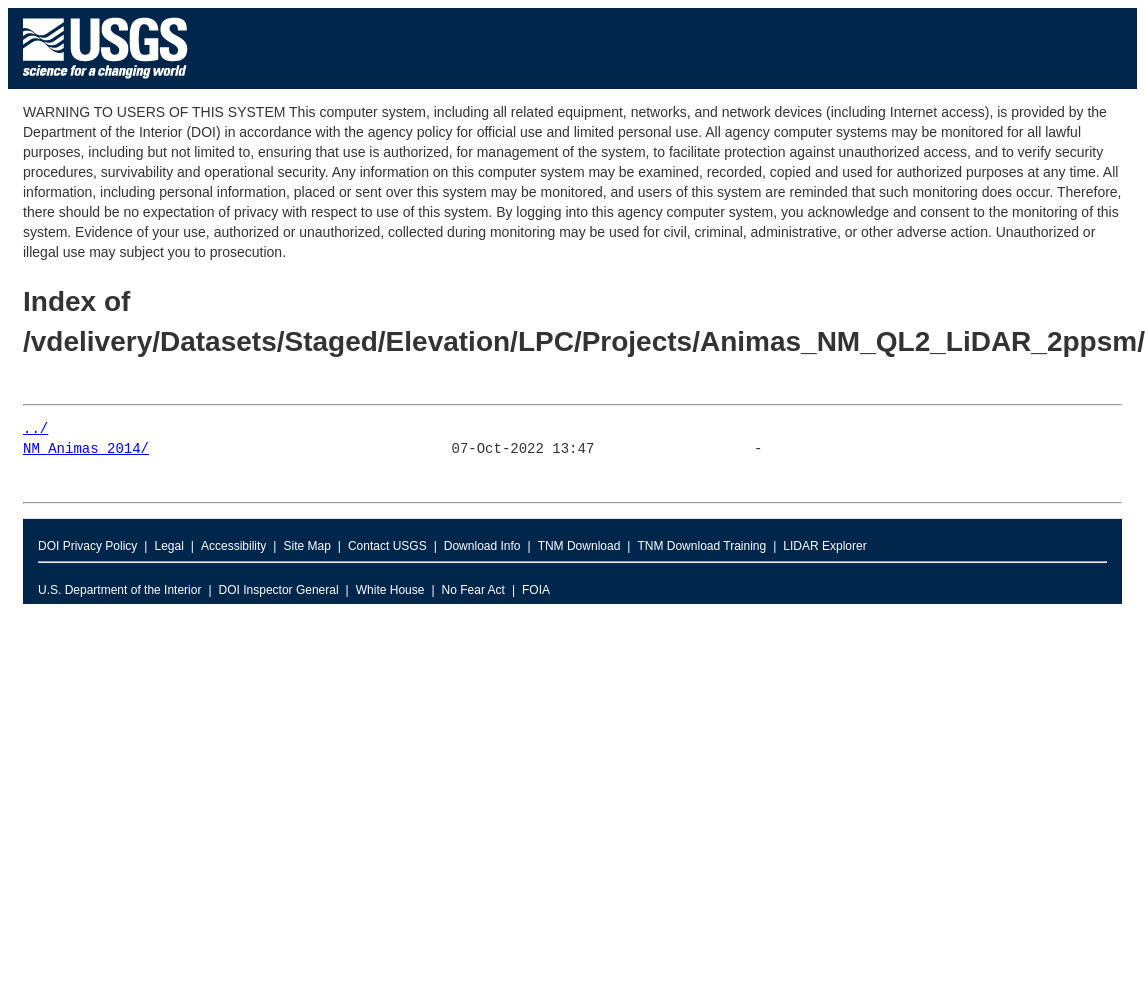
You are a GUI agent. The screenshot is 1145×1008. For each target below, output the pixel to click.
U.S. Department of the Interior (119, 590)
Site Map (306, 546)
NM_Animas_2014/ (86, 449)
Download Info (482, 546)
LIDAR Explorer (824, 546)
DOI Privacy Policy (87, 546)
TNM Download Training (701, 546)
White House (390, 590)
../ (35, 429)
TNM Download (579, 546)
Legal (168, 546)
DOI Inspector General (279, 590)
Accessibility (233, 546)
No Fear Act (473, 590)
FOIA (536, 590)
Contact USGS (387, 546)
